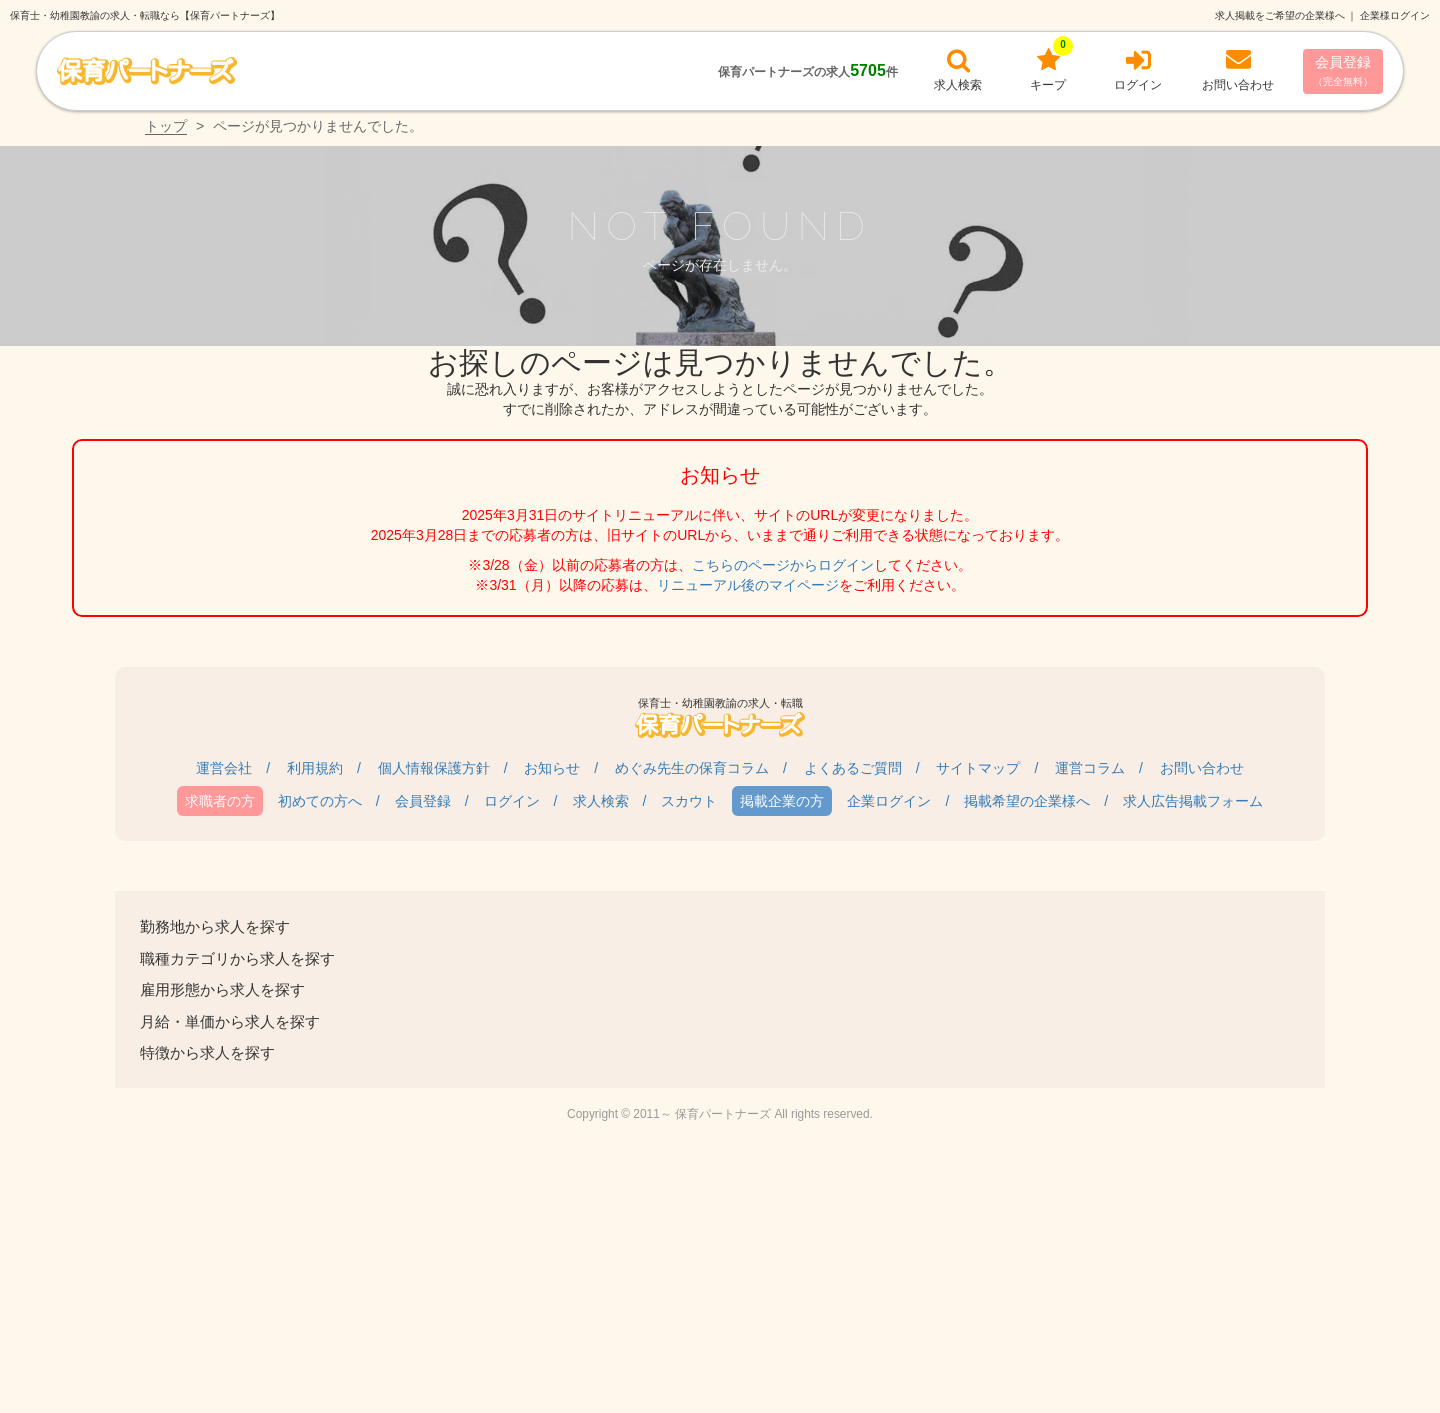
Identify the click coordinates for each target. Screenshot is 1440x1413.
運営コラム (1090, 768)
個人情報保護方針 (434, 768)
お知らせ (552, 768)
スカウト (689, 801)
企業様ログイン (1395, 15)
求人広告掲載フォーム (1193, 801)
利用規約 (315, 768)
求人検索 (601, 801)
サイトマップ (978, 768)
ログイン (512, 801)
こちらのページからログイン (783, 565)
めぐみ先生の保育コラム (692, 768)
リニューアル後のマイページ (748, 585)
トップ (166, 126)
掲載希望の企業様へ (1027, 801)
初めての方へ (320, 801)
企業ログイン (889, 801)
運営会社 (224, 768)
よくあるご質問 (853, 768)
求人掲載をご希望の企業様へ (1280, 15)
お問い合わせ (1202, 768)
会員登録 (1343, 70)
